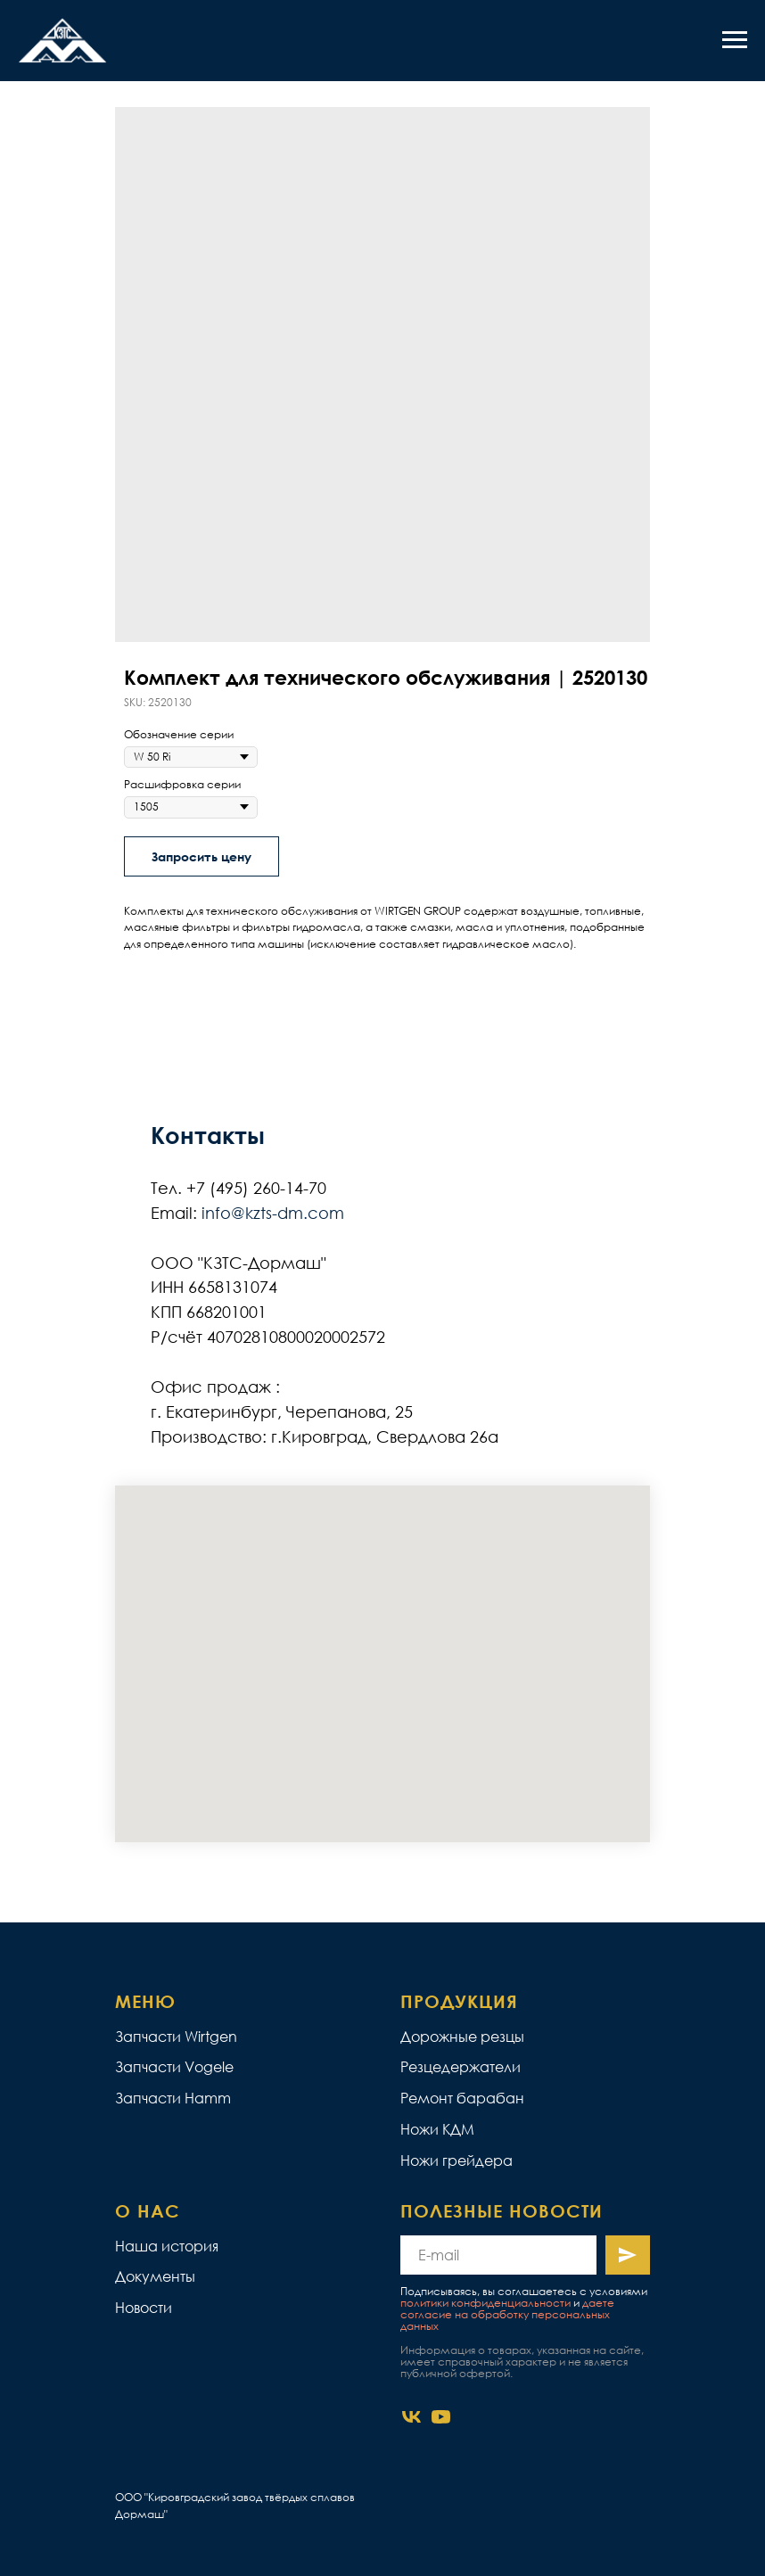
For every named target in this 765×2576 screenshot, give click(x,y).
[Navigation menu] (734, 40)
